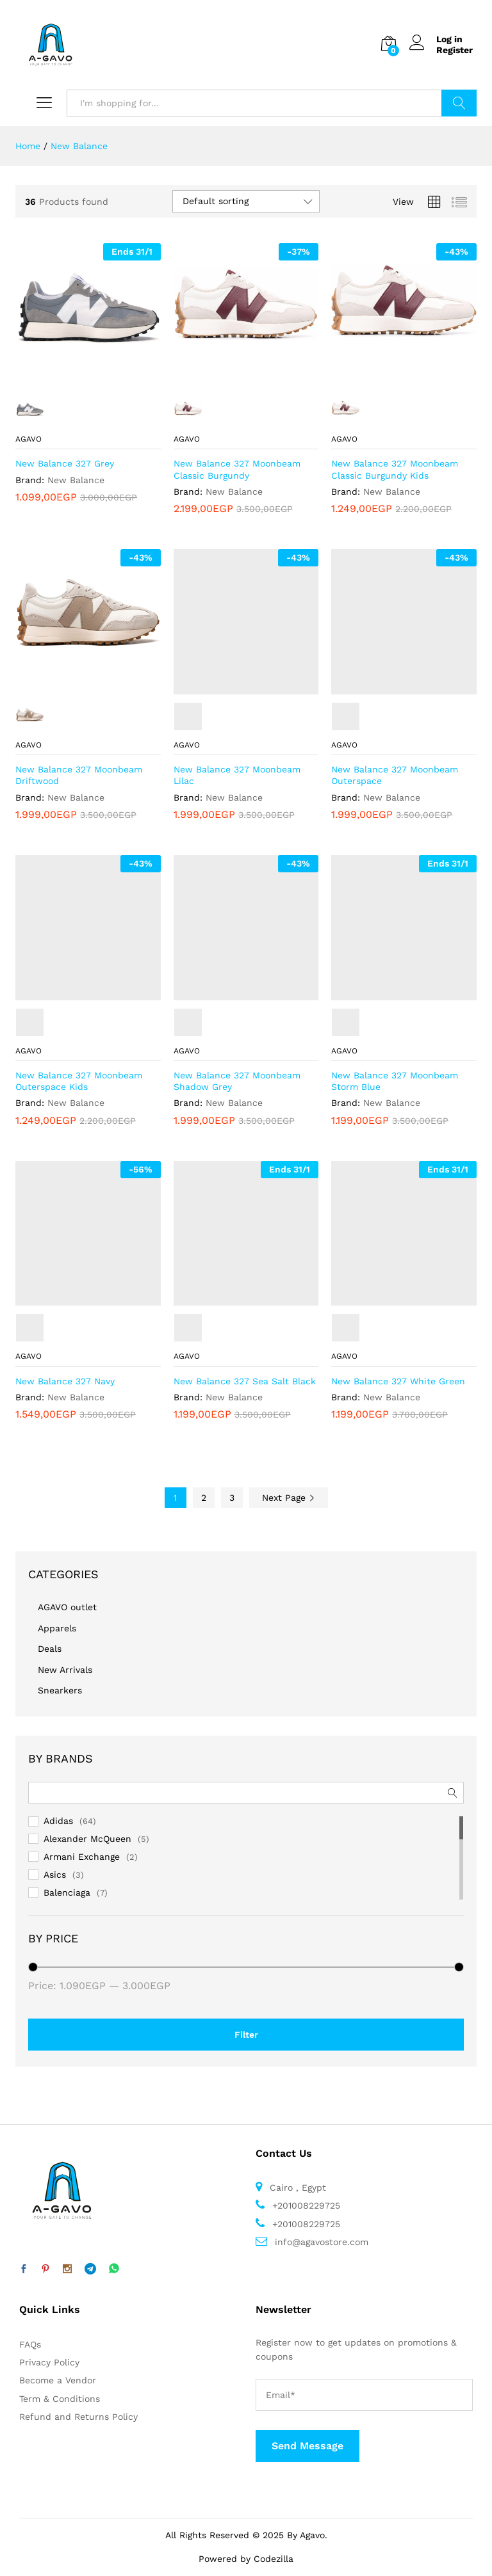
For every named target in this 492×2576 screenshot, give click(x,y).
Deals (50, 1649)
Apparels (57, 1628)
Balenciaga (67, 1892)
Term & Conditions (59, 2399)
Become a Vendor (57, 2380)
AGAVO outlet (67, 1607)
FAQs (30, 2344)
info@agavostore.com (321, 2242)
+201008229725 (304, 2205)
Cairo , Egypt (296, 2187)
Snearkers (60, 1690)
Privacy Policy (49, 2362)
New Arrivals (65, 1670)
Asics (55, 1874)
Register (454, 50)
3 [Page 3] (231, 1497)
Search (459, 103)
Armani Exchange (82, 1857)
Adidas (58, 1821)
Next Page (288, 1497)
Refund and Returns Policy (78, 2417)
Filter (246, 2034)
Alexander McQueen (87, 1839)
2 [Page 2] (203, 1497)
